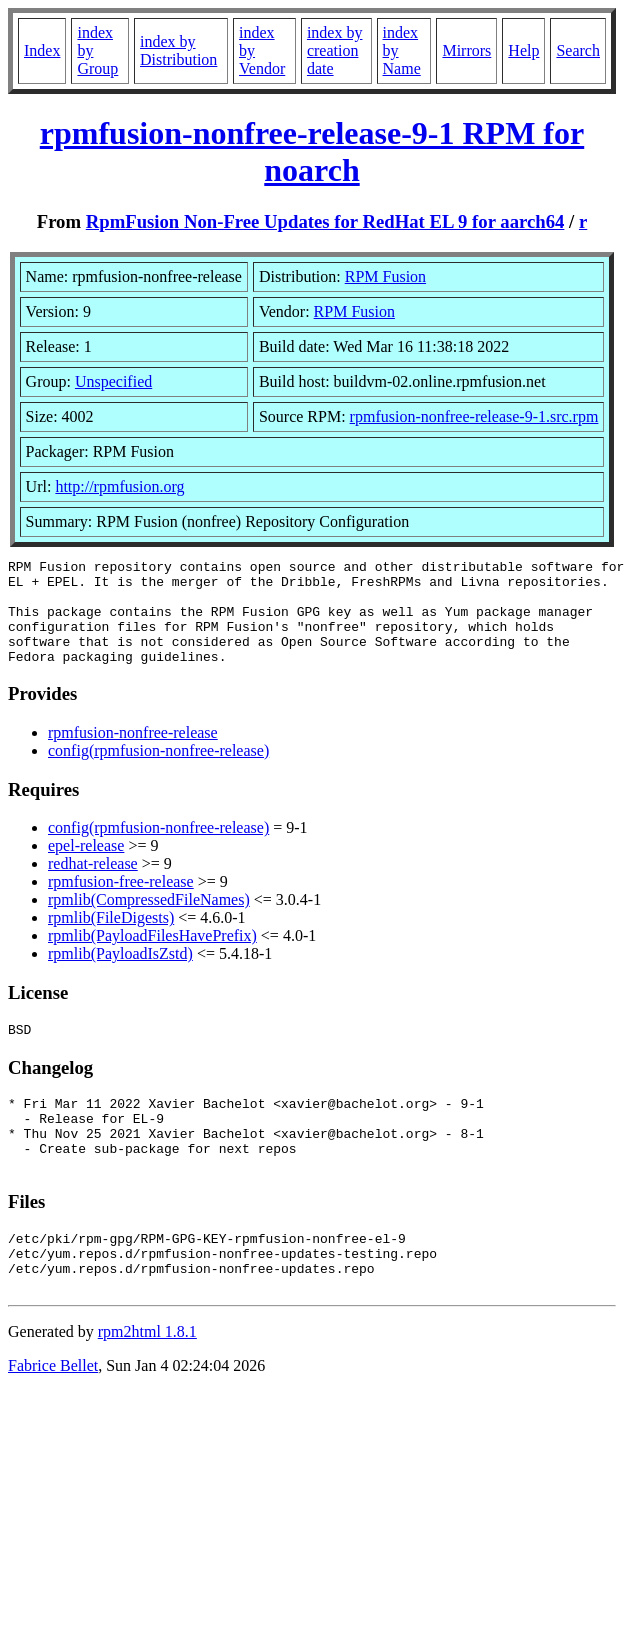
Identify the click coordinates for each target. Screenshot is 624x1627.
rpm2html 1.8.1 (147, 1382)
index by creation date (335, 50)
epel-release (86, 866)
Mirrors (466, 50)
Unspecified (113, 381)
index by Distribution (178, 50)
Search (578, 50)
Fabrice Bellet (53, 1416)
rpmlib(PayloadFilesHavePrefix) (152, 956)
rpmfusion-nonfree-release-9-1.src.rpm (474, 416)
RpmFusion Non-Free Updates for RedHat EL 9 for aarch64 (325, 221)
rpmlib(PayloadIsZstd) (120, 974)
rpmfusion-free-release (121, 902)
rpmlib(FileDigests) (111, 938)
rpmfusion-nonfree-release (133, 753)
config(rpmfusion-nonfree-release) (158, 771)
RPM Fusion (385, 276)
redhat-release (93, 884)
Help (523, 50)
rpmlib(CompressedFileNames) (149, 920)
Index (42, 50)
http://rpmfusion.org (119, 486)
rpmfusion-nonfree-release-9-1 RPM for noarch (312, 151)
